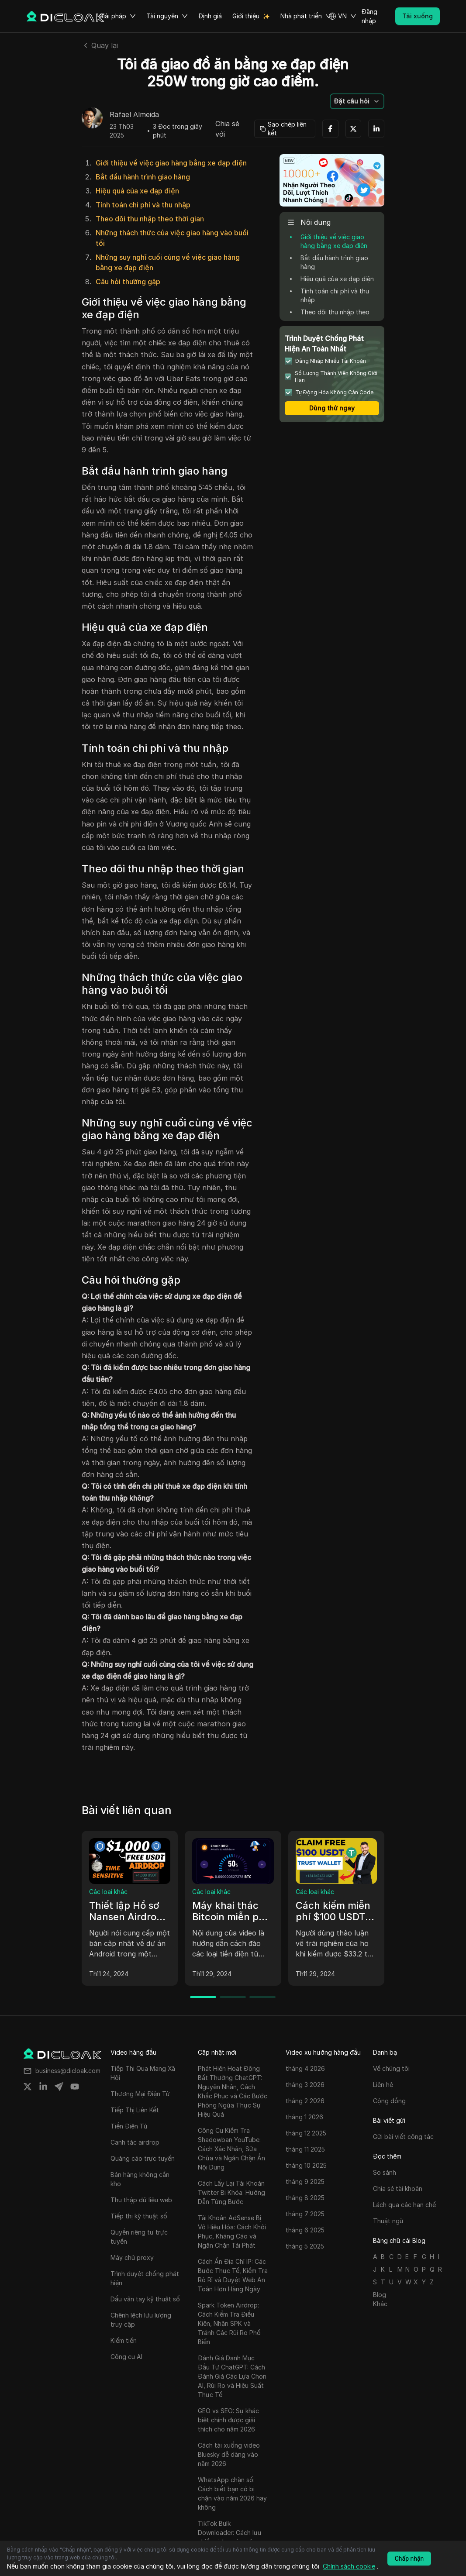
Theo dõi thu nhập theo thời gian (150, 218)
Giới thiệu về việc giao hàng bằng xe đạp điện (171, 162)
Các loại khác (108, 1891)
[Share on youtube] (74, 2086)
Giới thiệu (245, 16)
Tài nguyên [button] (167, 16)
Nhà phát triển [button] (305, 16)
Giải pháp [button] (117, 16)
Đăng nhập (369, 16)
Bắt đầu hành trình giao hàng (143, 176)
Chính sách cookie (349, 2566)
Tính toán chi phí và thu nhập (143, 204)
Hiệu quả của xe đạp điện (137, 190)
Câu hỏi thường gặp (128, 281)
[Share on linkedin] (43, 2086)
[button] (342, 16)
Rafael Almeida (134, 115)
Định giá (210, 16)
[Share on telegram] (59, 2086)
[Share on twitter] (27, 2086)
